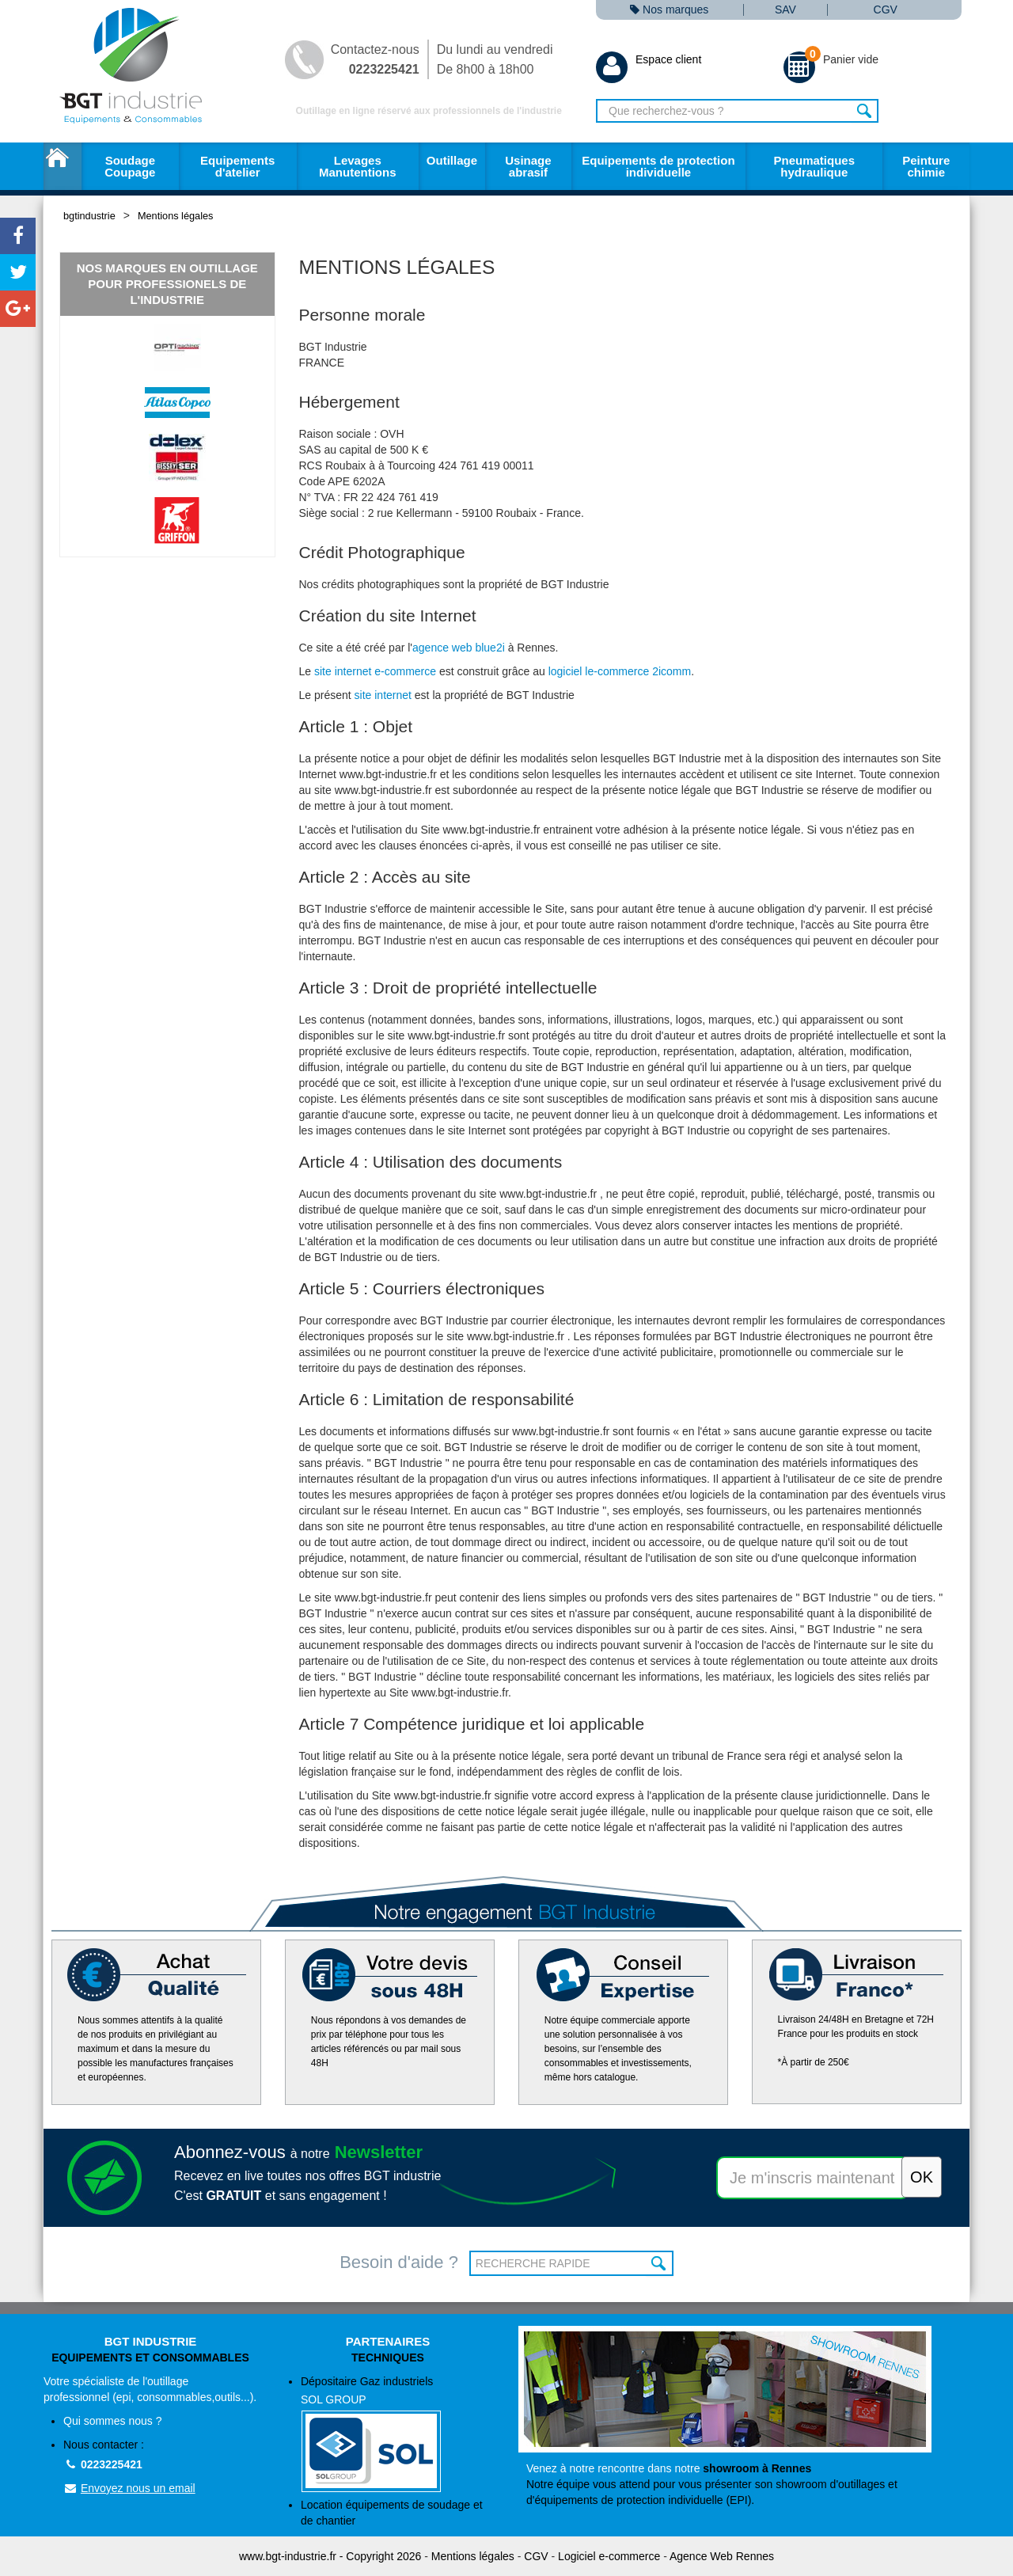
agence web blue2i (458, 647)
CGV (885, 10)
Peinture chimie (926, 166)
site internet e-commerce (375, 671)
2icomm (671, 671)
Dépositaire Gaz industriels (398, 2434)
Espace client (648, 59)
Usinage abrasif (528, 166)
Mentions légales (175, 216)
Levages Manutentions (357, 166)
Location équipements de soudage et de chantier (392, 2512)
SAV (785, 10)
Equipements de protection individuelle (658, 166)
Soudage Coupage (129, 166)
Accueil (63, 166)
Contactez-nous (375, 59)
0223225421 (102, 2464)
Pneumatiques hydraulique (814, 166)
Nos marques (669, 10)
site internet (383, 695)
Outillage (452, 160)
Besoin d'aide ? (399, 2262)
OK (659, 2263)
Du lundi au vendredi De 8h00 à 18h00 (495, 59)
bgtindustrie (89, 216)
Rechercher (864, 111)
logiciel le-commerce (599, 671)
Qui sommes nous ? (112, 2421)
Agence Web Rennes (722, 2556)
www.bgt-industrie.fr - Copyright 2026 (330, 2556)
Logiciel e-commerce (609, 2556)
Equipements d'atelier (237, 166)
